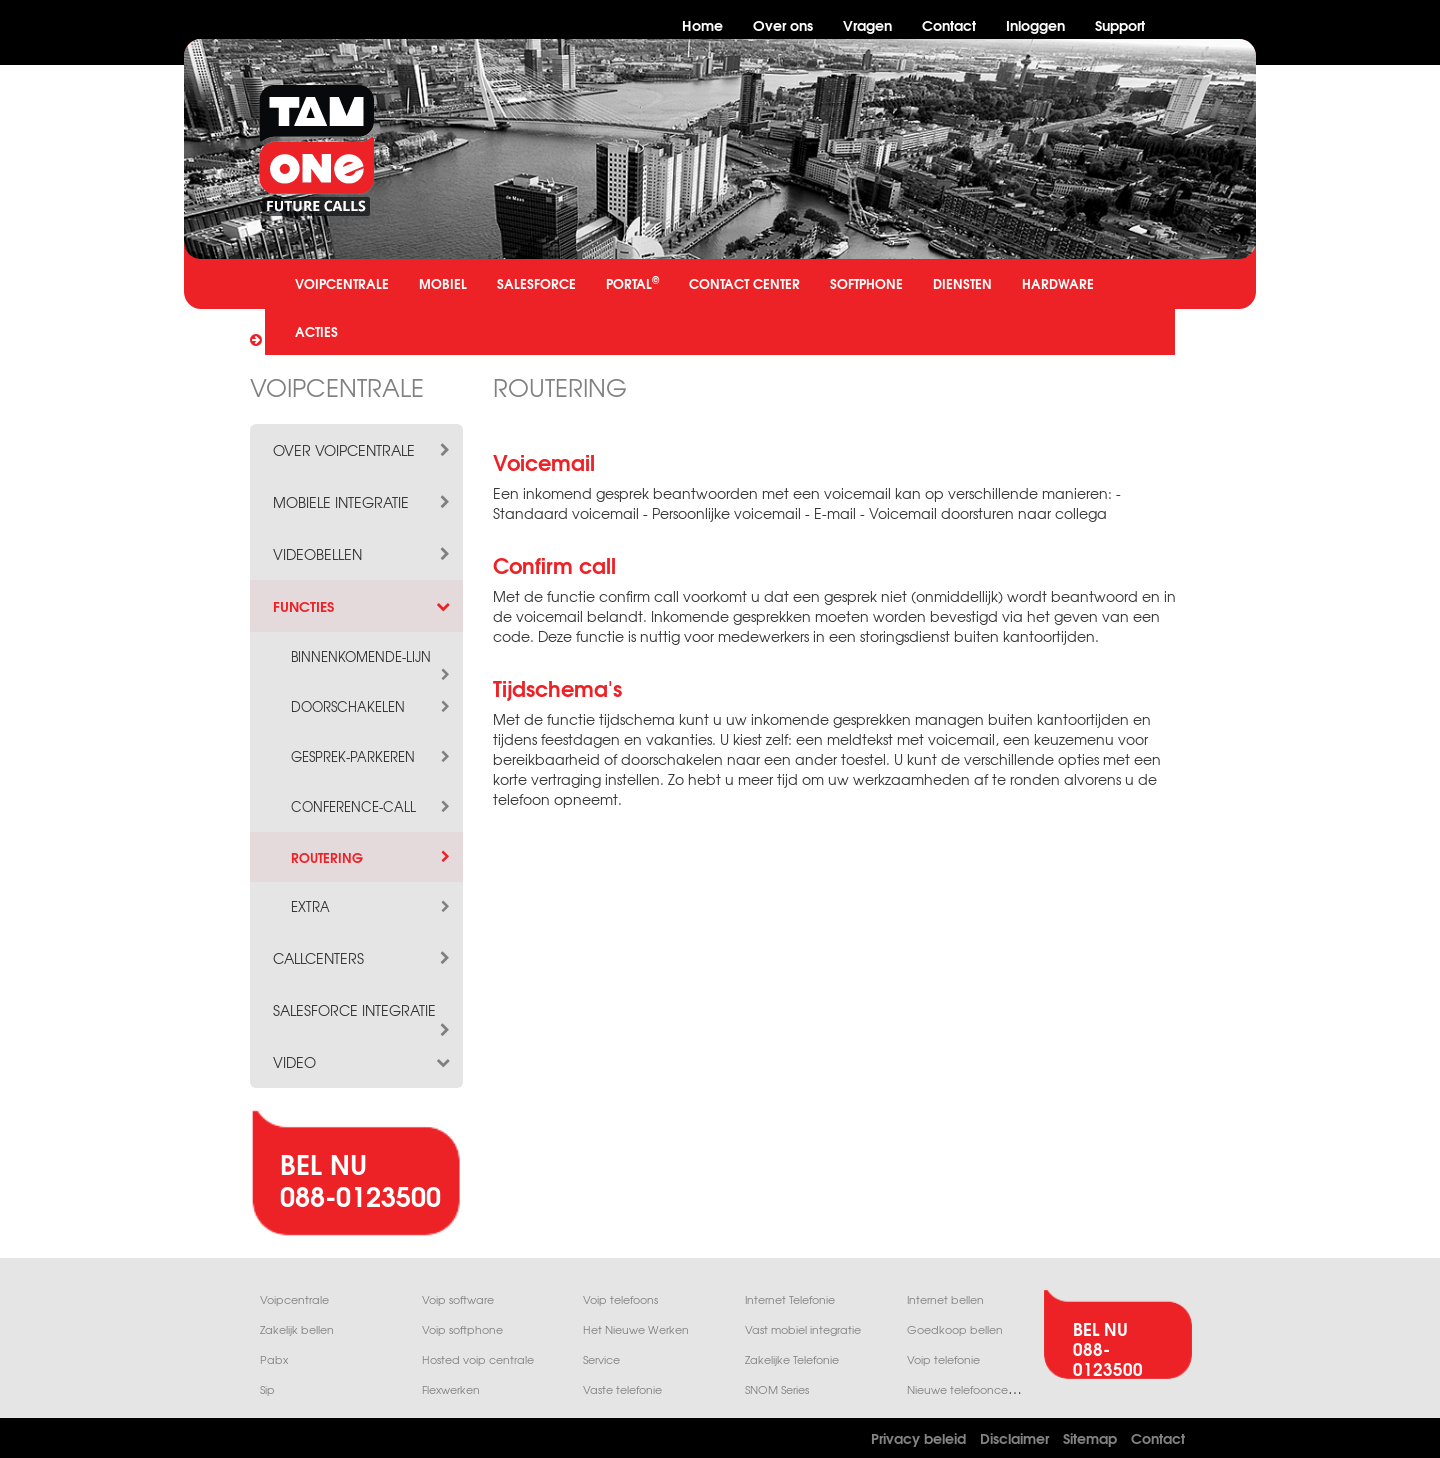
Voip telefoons (620, 1299)
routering (372, 857)
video (363, 1062)
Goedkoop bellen (955, 1329)
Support (1120, 24)
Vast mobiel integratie (803, 1329)
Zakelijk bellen (297, 1329)
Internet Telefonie (790, 1299)
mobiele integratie (363, 502)
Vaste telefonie (622, 1389)
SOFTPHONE (866, 283)
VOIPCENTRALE (342, 283)
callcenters (363, 958)
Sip (267, 1389)
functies (363, 606)
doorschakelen (372, 707)
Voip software (458, 1299)
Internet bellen (945, 1299)
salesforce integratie (363, 1010)
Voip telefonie (943, 1359)
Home (702, 24)
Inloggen (1035, 24)
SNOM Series (777, 1389)
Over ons (783, 24)
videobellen (363, 554)
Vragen (867, 24)
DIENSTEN (962, 283)
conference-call (372, 807)
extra (372, 907)
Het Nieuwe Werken (636, 1329)
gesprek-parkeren (372, 757)
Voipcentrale (294, 1299)
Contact (949, 24)
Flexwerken (451, 1389)
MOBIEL (443, 283)
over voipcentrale (363, 450)
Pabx (274, 1359)
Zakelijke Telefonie (792, 1359)
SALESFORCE (536, 283)
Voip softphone (462, 1329)
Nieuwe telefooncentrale (973, 1389)
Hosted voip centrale (478, 1359)
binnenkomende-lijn (372, 657)
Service (601, 1359)
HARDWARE (1058, 283)
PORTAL (632, 282)
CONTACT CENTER (744, 283)
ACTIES (316, 331)
